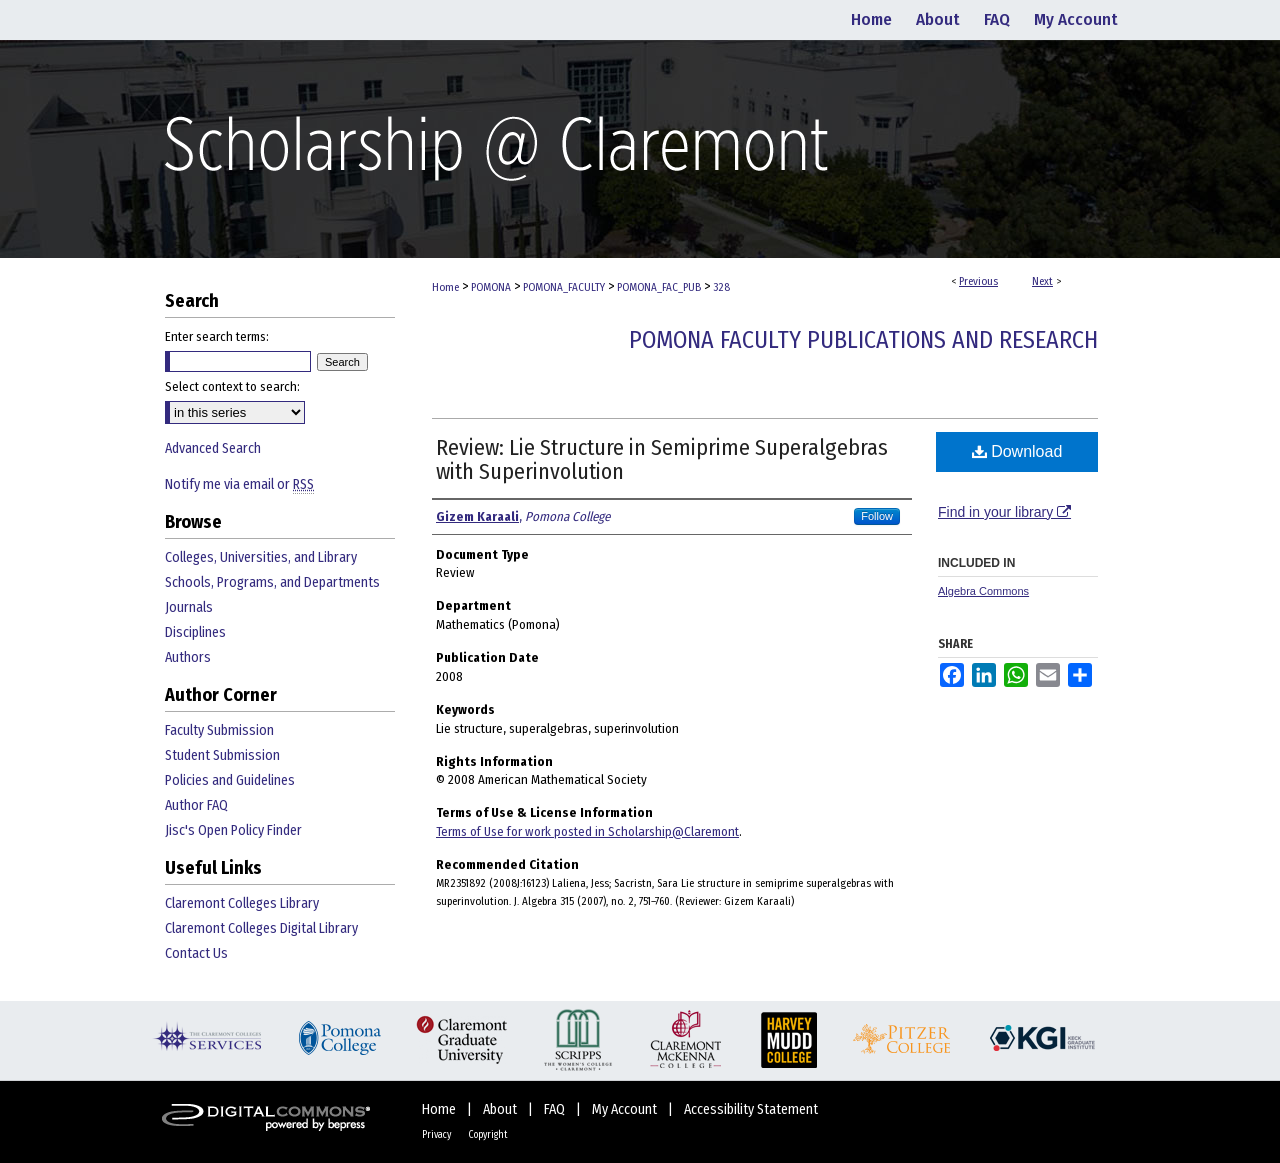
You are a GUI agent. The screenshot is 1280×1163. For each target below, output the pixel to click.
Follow (877, 516)
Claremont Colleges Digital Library (261, 928)
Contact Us (196, 953)
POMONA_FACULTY (564, 287)
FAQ (556, 1109)
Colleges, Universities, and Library (261, 557)
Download (1017, 451)
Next (1042, 281)
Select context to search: (232, 386)
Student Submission (222, 755)
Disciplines (195, 632)
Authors (188, 657)
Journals (189, 607)
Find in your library (1004, 512)
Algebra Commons (983, 591)
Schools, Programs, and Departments (272, 582)
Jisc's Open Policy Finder (233, 830)
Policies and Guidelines (230, 780)
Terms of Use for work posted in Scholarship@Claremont (587, 831)
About (501, 1109)
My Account (626, 1109)
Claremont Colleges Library (242, 903)
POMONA (491, 287)
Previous (978, 281)
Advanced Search (213, 448)
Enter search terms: (217, 336)
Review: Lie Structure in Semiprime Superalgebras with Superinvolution (662, 459)
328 (721, 287)
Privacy (437, 1135)
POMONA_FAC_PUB (659, 287)
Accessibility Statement (751, 1109)
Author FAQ (196, 805)
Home (445, 287)
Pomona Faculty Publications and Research (863, 340)
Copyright (488, 1135)
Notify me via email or (239, 484)
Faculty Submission (219, 730)
